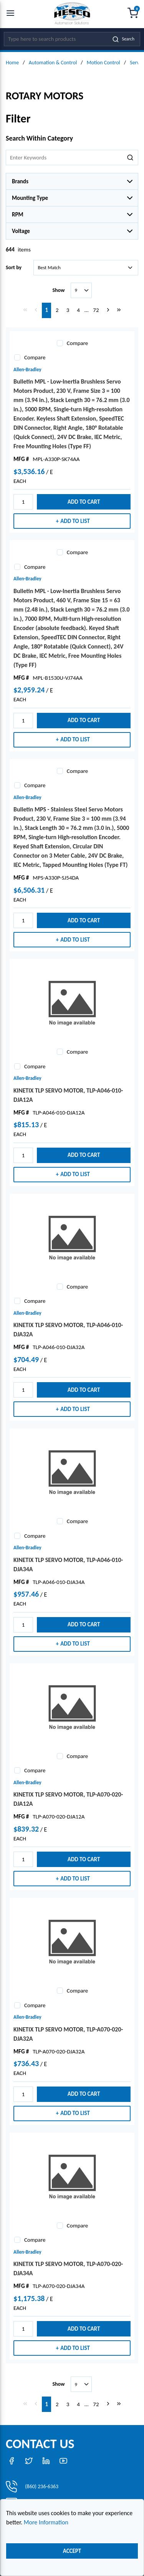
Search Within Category (39, 138)
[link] (25, 309)
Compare (77, 343)
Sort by (14, 267)
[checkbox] (60, 343)
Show (58, 290)
